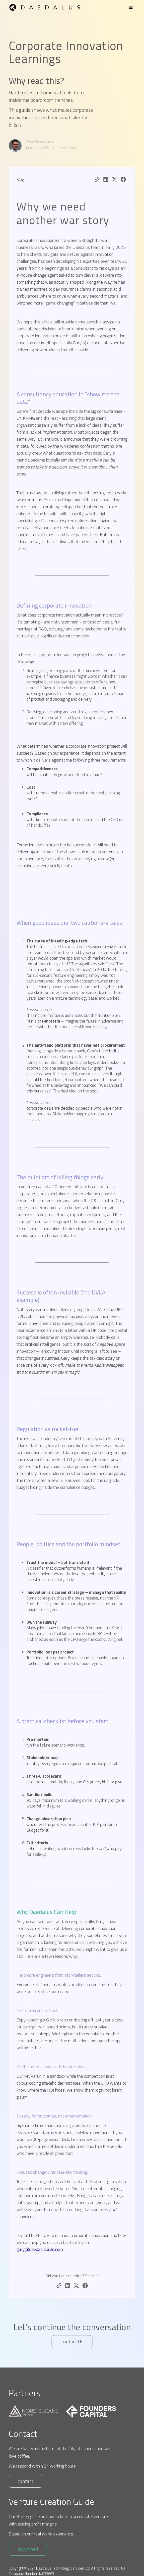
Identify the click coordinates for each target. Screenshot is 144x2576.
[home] (48, 7)
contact (25, 2481)
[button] (130, 7)
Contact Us (72, 2341)
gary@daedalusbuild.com (39, 2249)
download (28, 2549)
